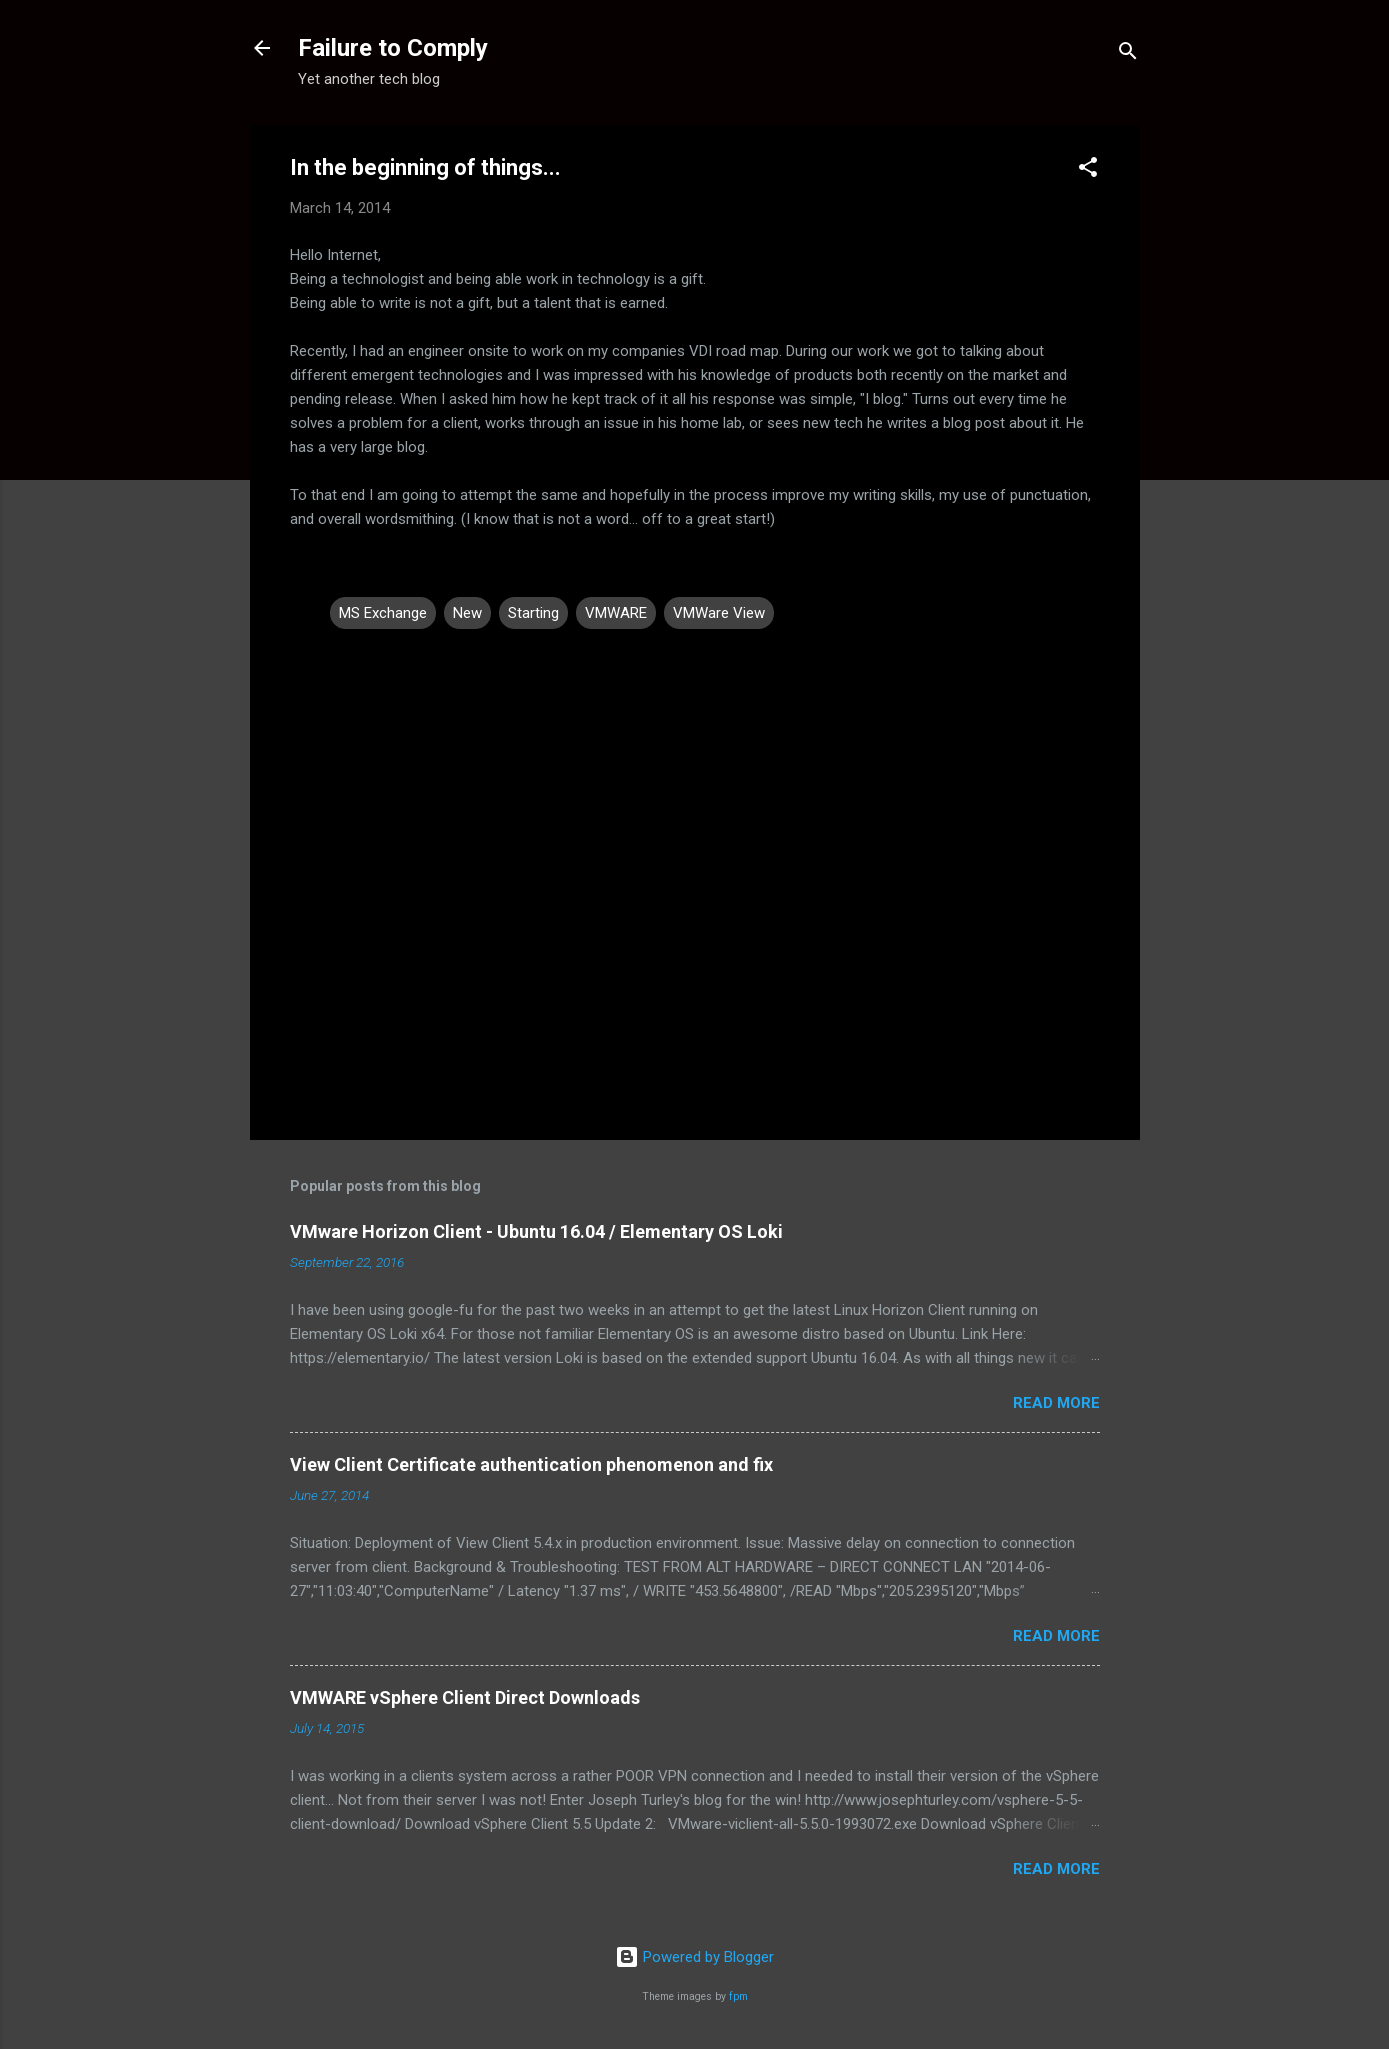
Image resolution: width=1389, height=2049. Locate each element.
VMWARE (616, 613)
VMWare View (719, 613)
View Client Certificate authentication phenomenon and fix (531, 1464)
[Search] (1128, 54)
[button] (1088, 170)
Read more (1056, 1403)
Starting (533, 613)
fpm (738, 1996)
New (467, 613)
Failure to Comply (393, 48)
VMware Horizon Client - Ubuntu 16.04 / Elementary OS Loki (536, 1231)
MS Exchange (383, 613)
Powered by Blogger (694, 1957)
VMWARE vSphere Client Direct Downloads (465, 1697)
